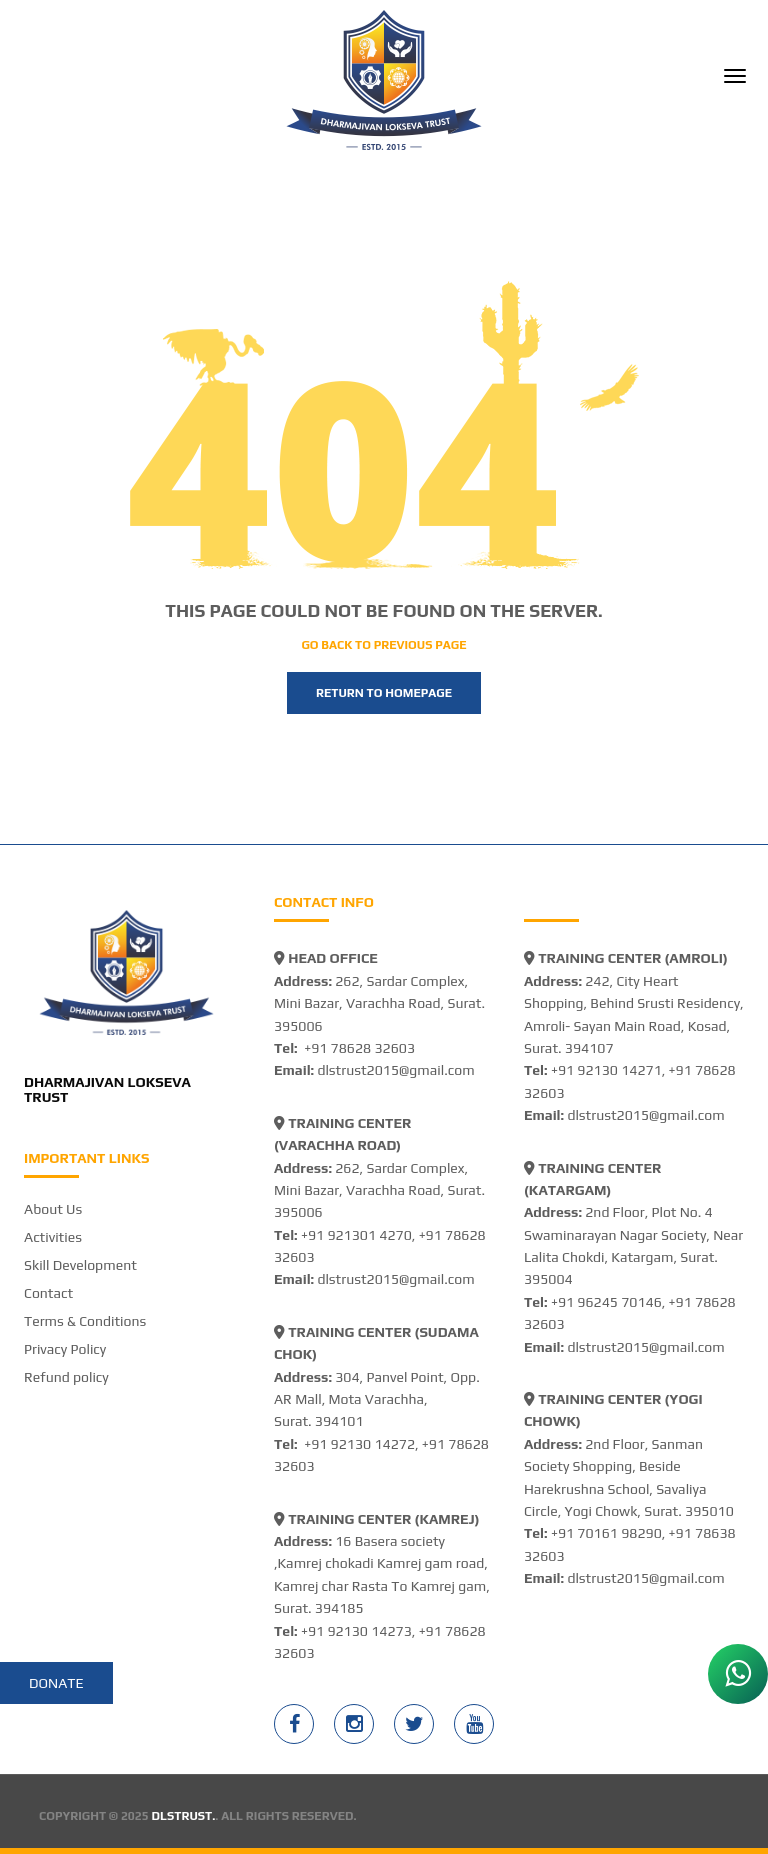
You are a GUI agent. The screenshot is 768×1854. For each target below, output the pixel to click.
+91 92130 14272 (359, 1444)
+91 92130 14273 (356, 1631)
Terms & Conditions (85, 1321)
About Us (53, 1209)
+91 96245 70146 (606, 1302)
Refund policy (66, 1377)
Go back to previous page (383, 645)
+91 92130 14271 (606, 1070)
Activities (53, 1237)
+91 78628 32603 (359, 1048)
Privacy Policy (65, 1349)
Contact (48, 1293)
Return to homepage (384, 693)
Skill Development (80, 1265)
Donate (56, 1683)
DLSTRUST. (184, 1816)
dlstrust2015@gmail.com (395, 1070)
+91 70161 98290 (606, 1533)
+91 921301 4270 (356, 1235)
